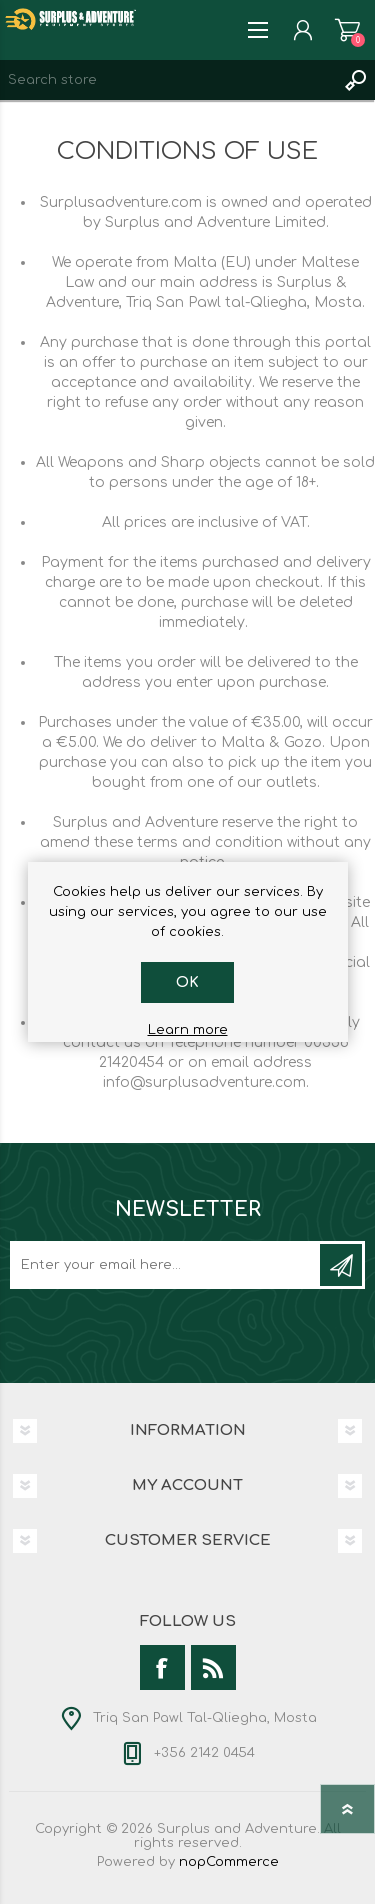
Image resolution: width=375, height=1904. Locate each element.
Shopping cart (347, 30)
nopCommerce (229, 1862)
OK (187, 982)
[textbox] (167, 80)
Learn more (188, 1030)
